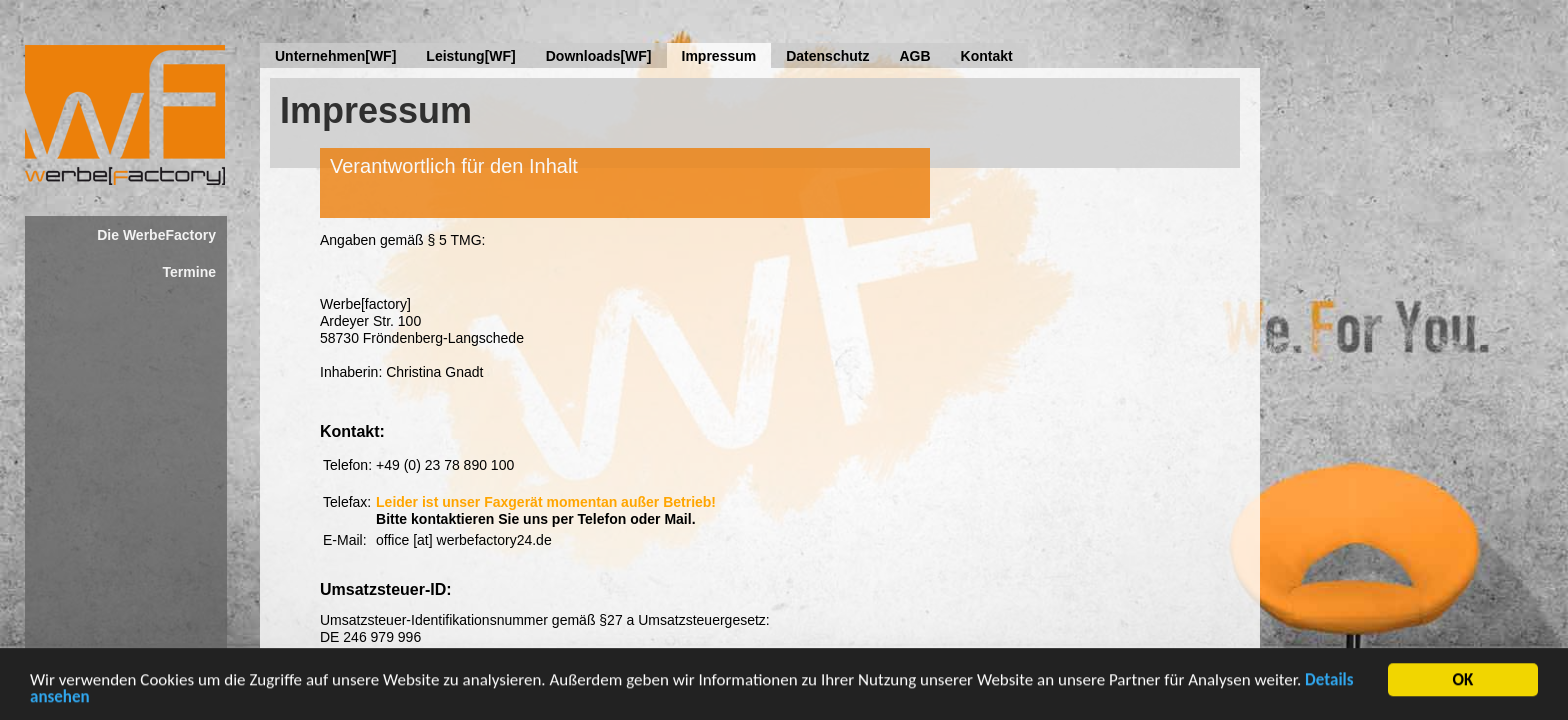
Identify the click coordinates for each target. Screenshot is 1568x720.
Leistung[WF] (470, 56)
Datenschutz (827, 56)
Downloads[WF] (599, 56)
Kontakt (987, 56)
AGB (914, 56)
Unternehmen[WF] (335, 56)
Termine (189, 272)
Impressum (719, 56)
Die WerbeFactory (156, 235)
